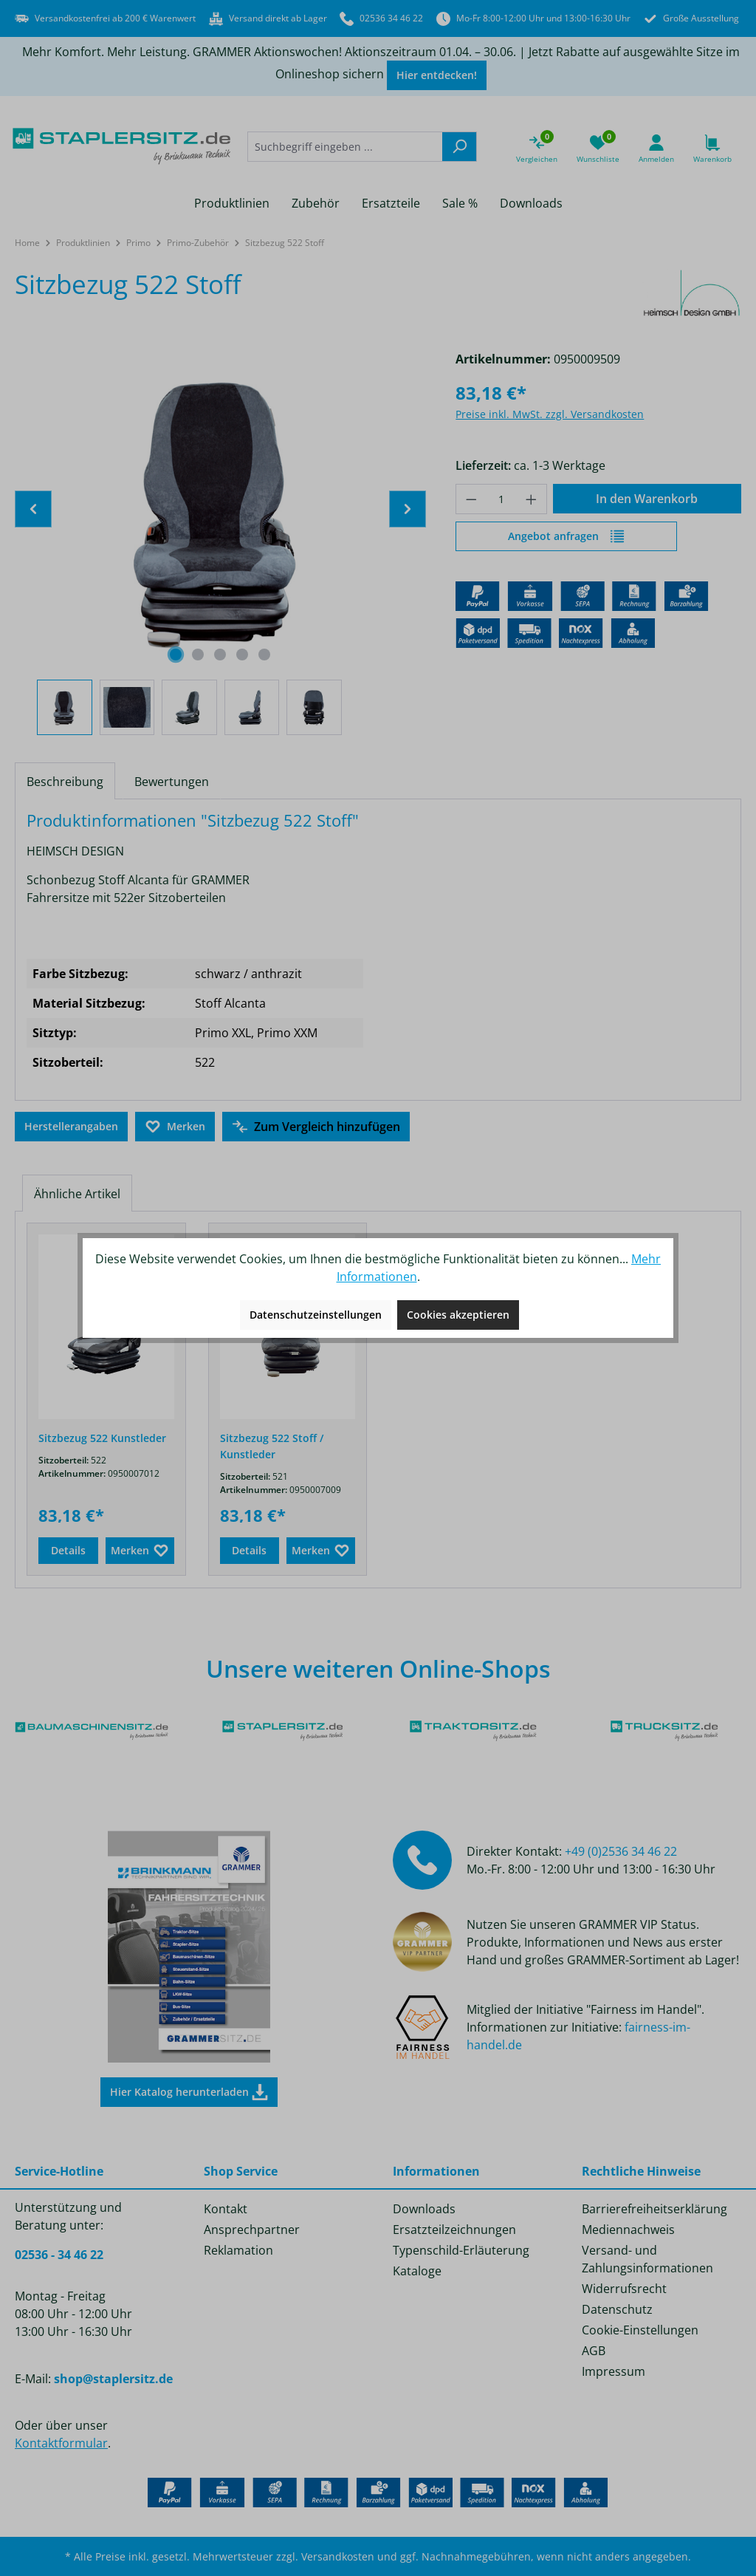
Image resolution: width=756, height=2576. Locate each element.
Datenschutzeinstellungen (316, 1315)
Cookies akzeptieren (458, 1315)
